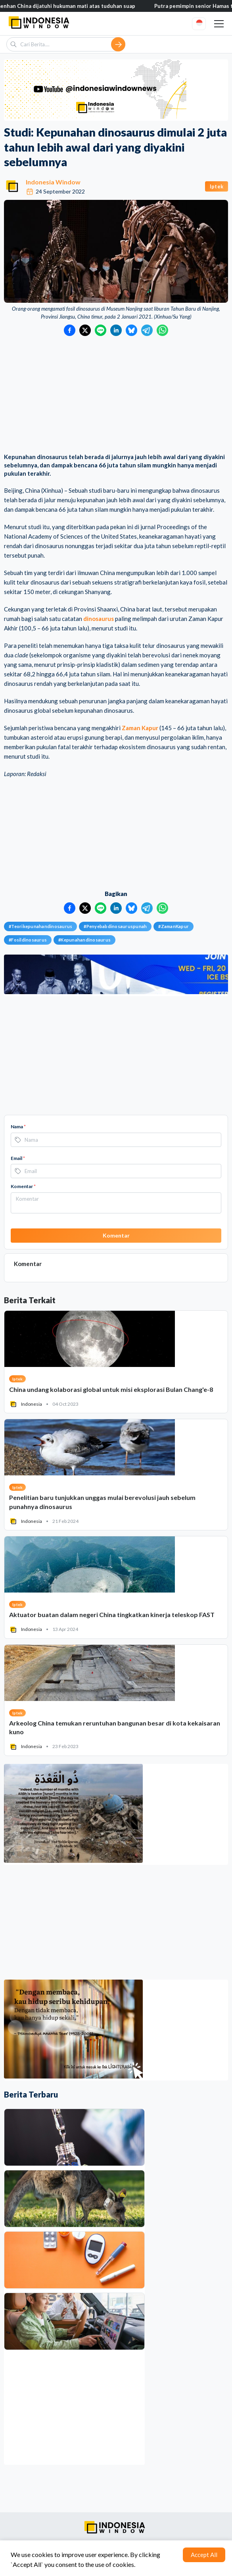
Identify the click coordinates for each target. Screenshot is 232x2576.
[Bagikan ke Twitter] (85, 330)
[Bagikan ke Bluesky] (131, 330)
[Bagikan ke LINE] (100, 330)
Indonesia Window (53, 182)
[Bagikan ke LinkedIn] (116, 330)
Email (18, 1158)
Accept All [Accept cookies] (204, 2554)
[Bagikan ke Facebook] (69, 330)
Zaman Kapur (140, 727)
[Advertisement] (116, 395)
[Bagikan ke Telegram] (147, 330)
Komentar (23, 1186)
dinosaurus (98, 618)
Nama (18, 1126)
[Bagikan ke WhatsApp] (162, 330)
